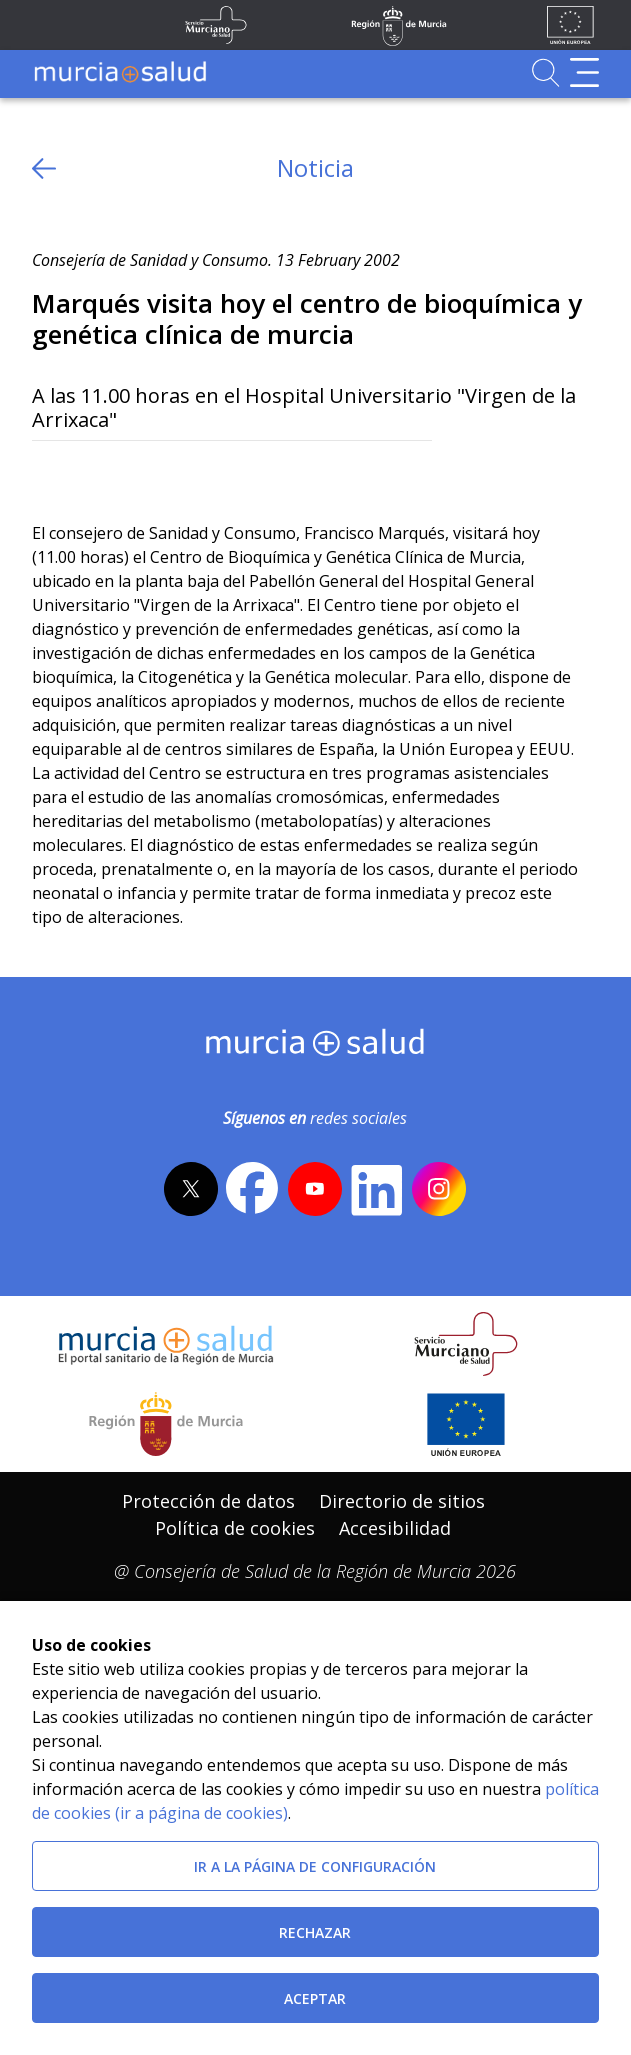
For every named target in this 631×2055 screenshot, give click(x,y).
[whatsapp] (124, 473)
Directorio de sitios (402, 1501)
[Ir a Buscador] (545, 72)
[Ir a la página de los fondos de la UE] (570, 25)
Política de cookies (235, 1528)
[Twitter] (47, 473)
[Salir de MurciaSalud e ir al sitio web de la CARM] (166, 1424)
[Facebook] (85, 473)
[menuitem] (208, 1501)
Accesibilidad (395, 1528)
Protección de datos (208, 1501)
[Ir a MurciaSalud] (120, 72)
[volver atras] (44, 168)
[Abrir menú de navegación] (584, 72)
